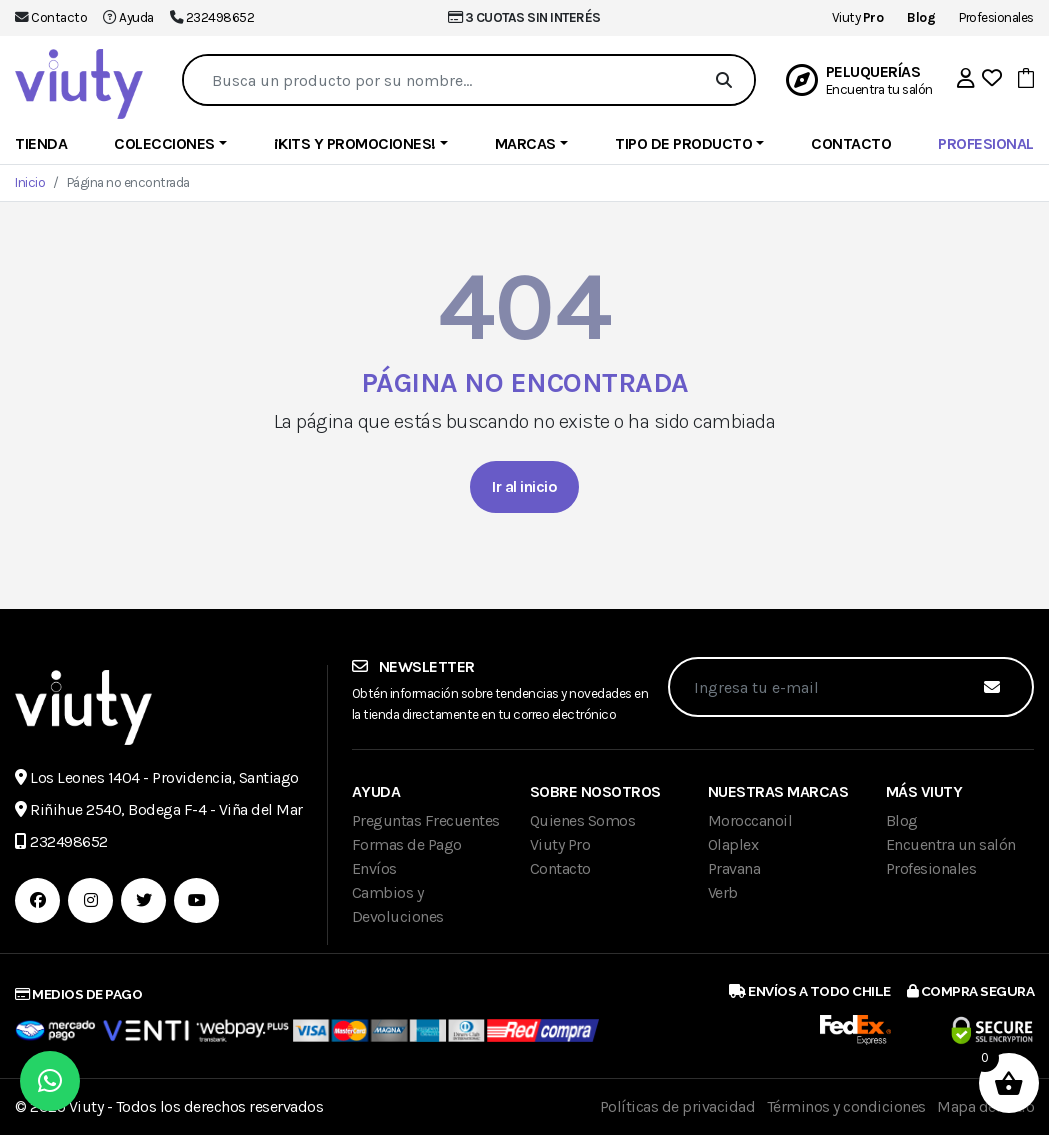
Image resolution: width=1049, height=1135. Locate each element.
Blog (902, 820)
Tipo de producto (683, 143)
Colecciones (164, 143)
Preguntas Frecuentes (426, 820)
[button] (966, 78)
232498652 (220, 17)
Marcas (525, 143)
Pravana (734, 868)
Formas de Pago (407, 844)
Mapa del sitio (985, 1106)
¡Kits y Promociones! (355, 143)
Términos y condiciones (846, 1106)
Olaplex (733, 844)
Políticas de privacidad (678, 1106)
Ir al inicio (524, 486)
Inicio (30, 182)
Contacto (59, 17)
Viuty (858, 17)
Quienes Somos (583, 820)
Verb (723, 892)
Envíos (374, 868)
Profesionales (996, 17)
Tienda (41, 143)
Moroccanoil (750, 820)
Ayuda (136, 17)
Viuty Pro (560, 844)
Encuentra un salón (951, 844)
